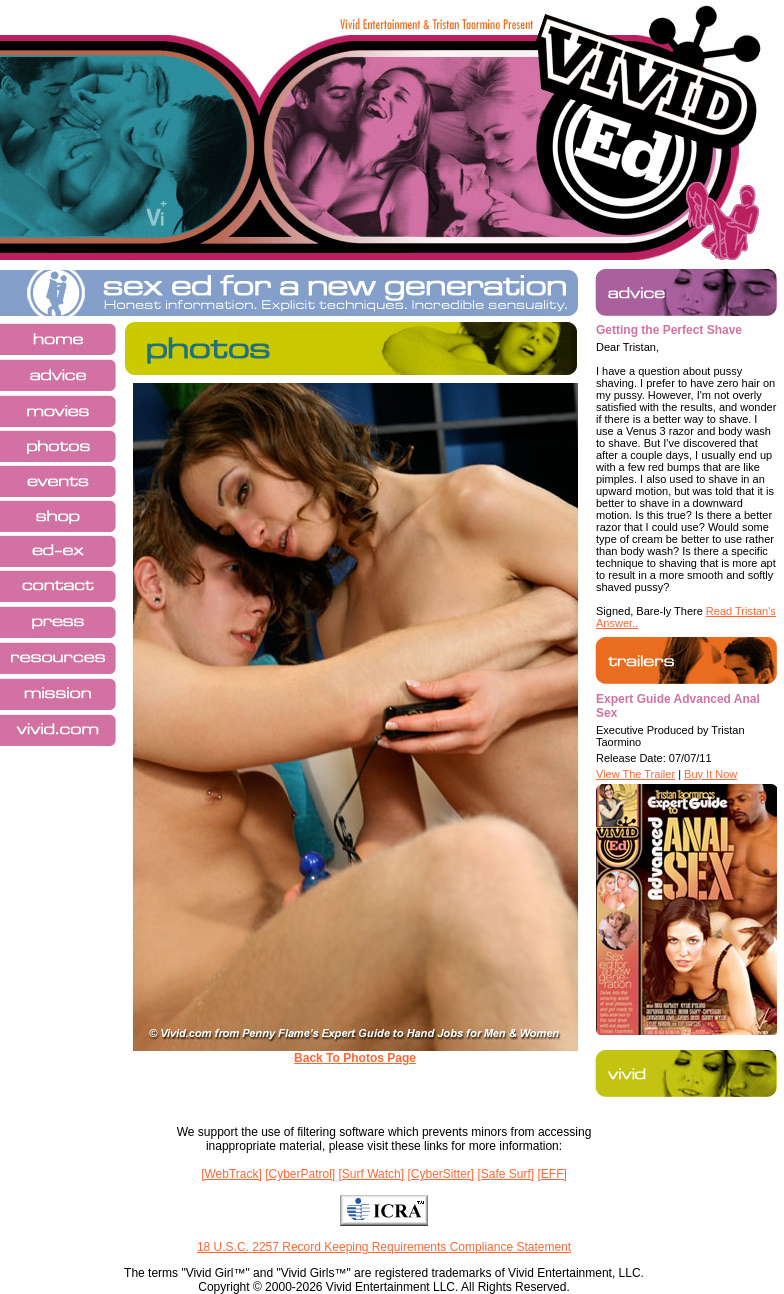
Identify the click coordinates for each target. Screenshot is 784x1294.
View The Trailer (635, 774)
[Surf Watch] (372, 1174)
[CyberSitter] (440, 1174)
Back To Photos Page (355, 1058)
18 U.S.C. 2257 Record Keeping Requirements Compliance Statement (384, 1247)
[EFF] (552, 1174)
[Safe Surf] (505, 1174)
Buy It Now (710, 774)
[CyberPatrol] (300, 1174)
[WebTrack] (231, 1174)
